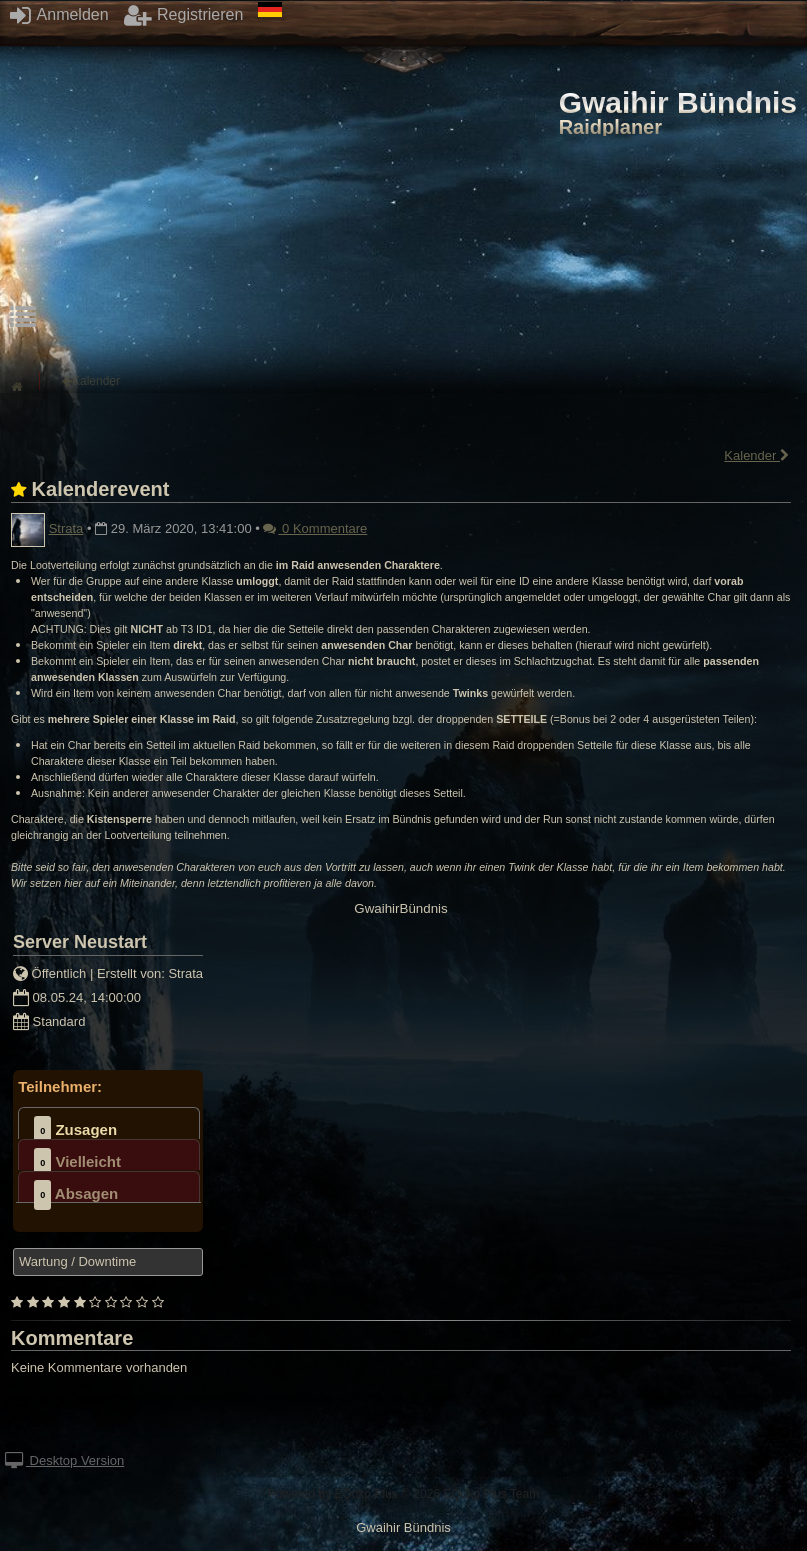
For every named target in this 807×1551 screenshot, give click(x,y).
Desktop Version (64, 1460)
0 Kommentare (315, 528)
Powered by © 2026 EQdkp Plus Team (403, 1494)
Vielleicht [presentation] (77, 1163)
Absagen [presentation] (76, 1195)
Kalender (757, 456)
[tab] (109, 1123)
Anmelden (59, 14)
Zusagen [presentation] (75, 1131)
